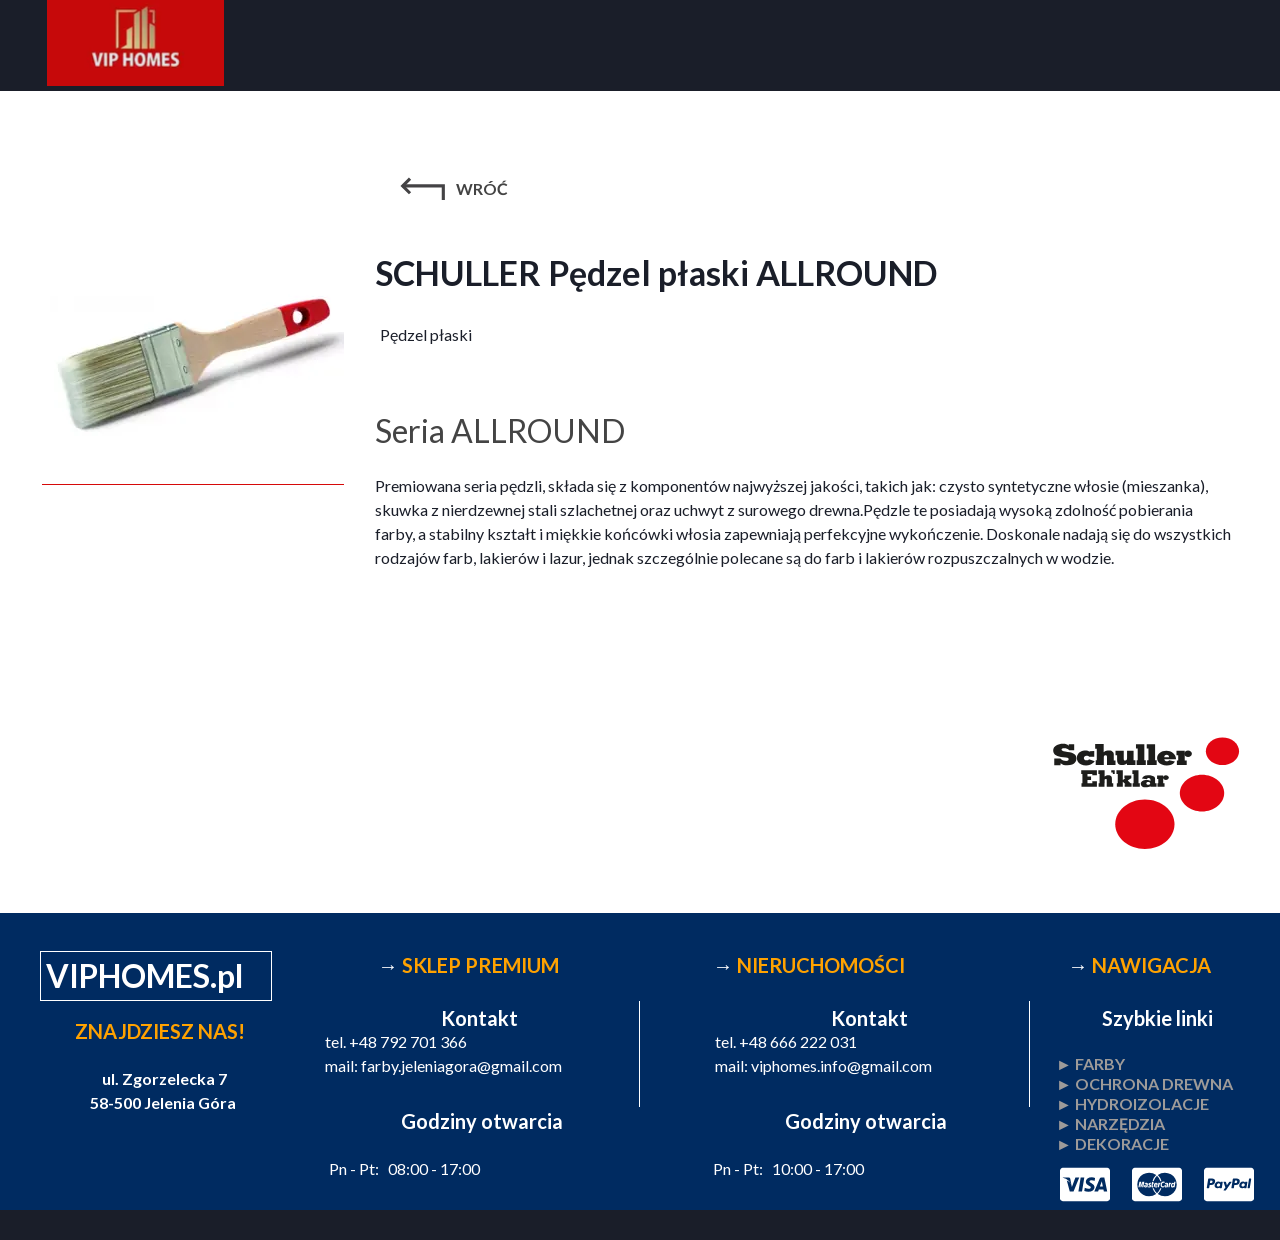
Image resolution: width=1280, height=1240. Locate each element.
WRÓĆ (482, 188)
